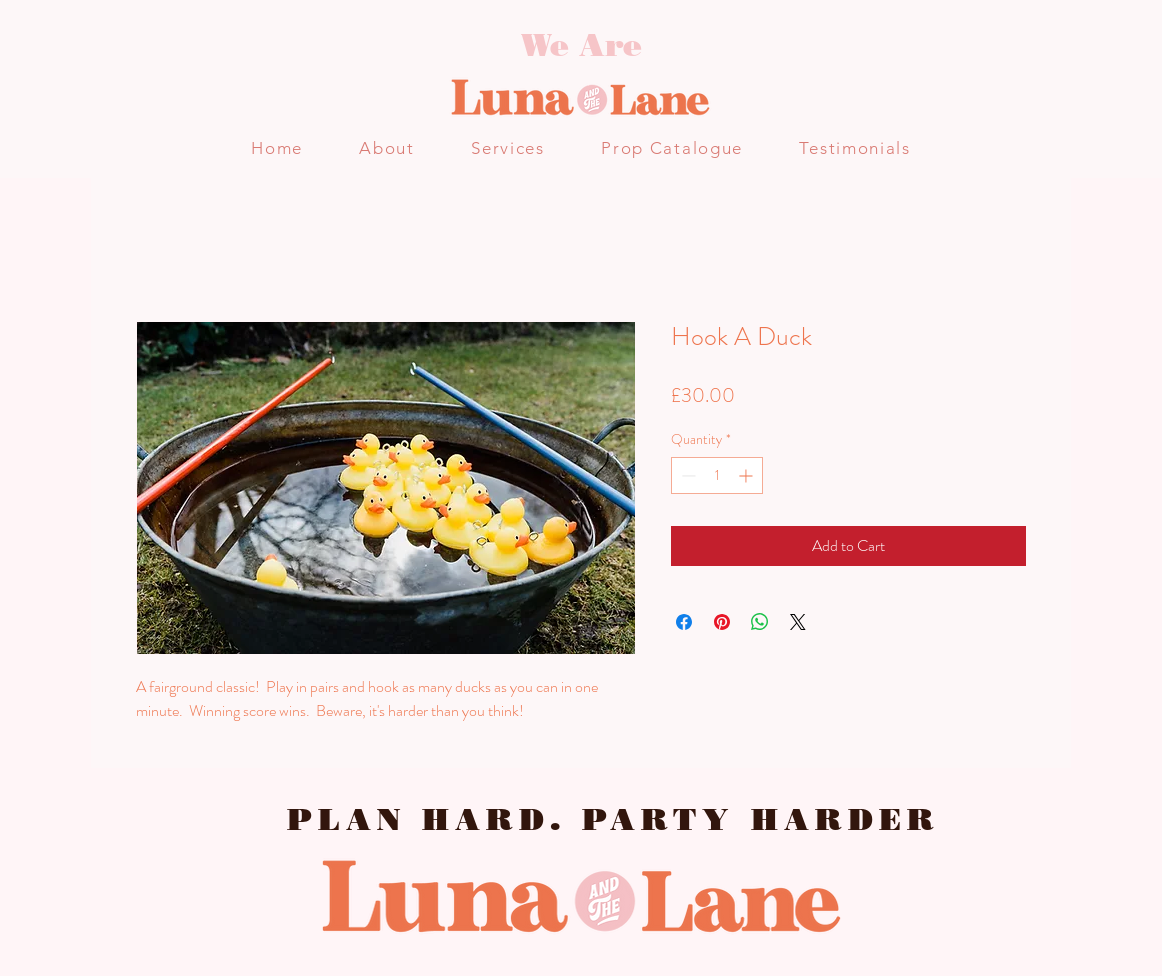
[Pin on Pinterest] (722, 622)
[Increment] (747, 475)
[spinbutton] (717, 475)
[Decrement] (686, 475)
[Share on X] (798, 622)
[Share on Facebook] (684, 622)
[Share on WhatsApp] (760, 622)
